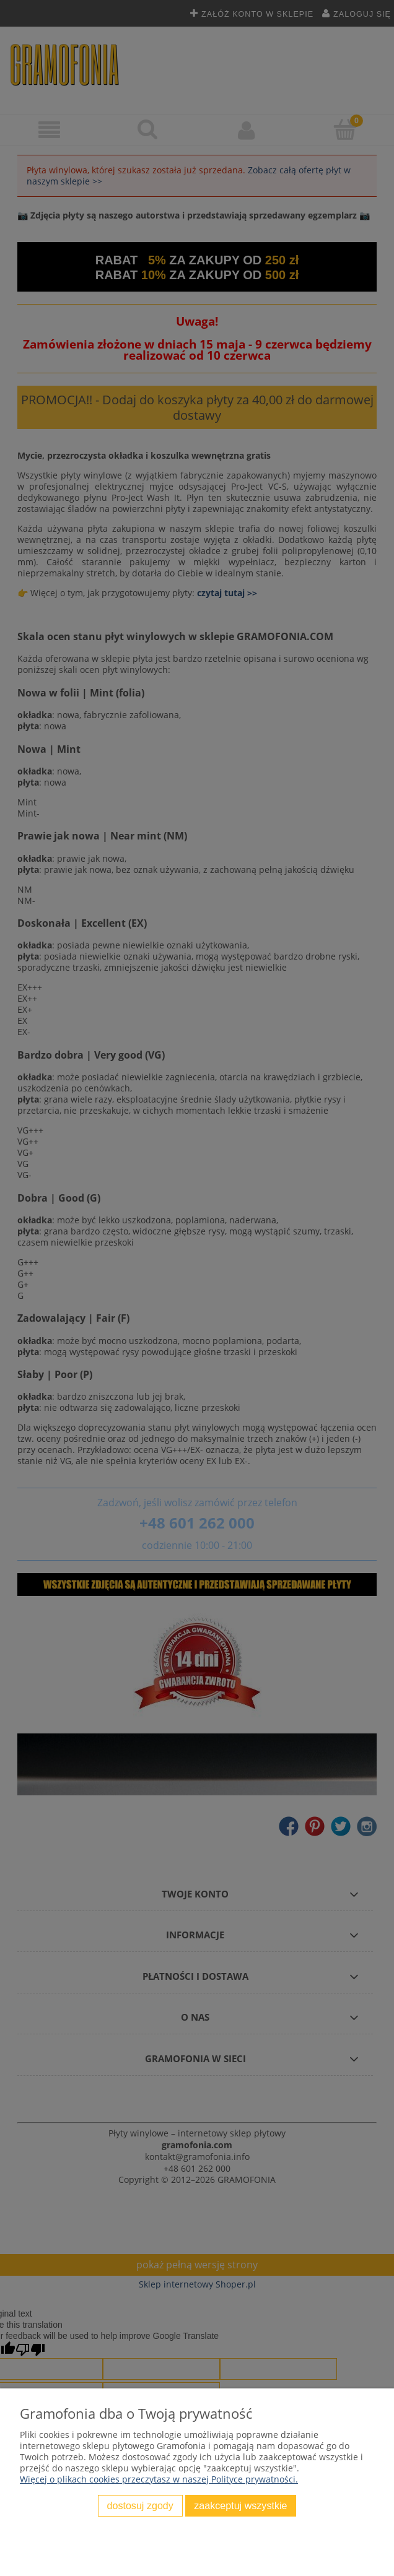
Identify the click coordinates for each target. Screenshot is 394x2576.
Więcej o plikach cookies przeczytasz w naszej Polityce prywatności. (159, 2479)
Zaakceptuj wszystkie (240, 2505)
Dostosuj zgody (140, 2505)
